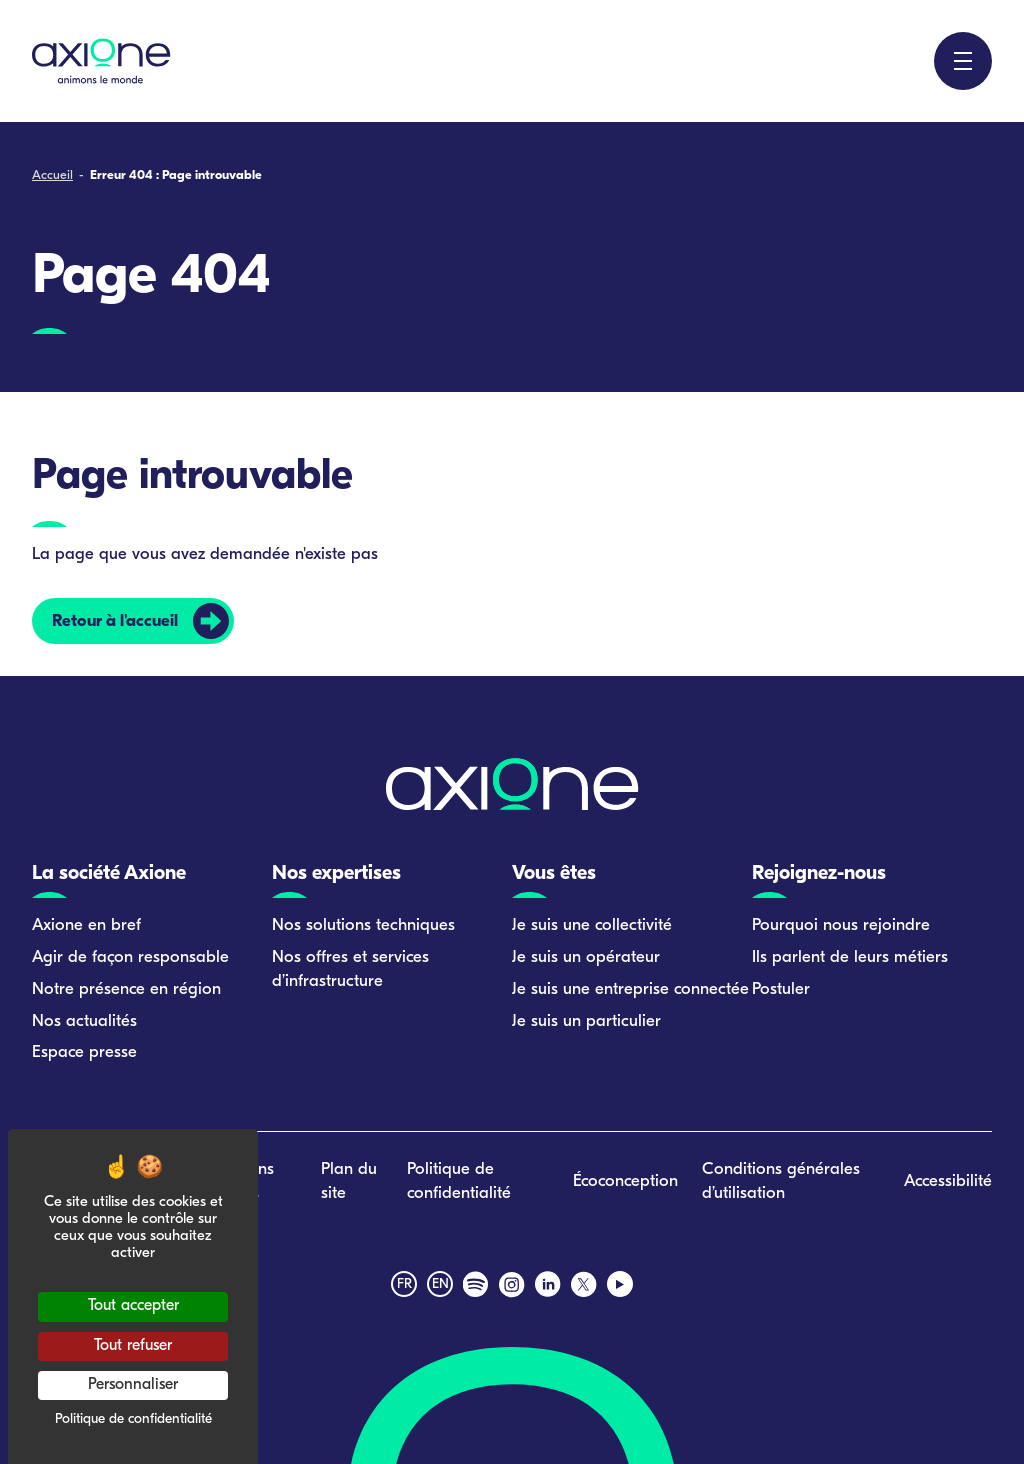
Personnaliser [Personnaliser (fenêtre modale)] (133, 1385)
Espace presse (84, 1052)
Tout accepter (133, 1306)
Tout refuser (133, 1346)
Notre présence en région (126, 989)
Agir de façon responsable (130, 957)
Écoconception (625, 1181)
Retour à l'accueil (115, 621)
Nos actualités (84, 1021)
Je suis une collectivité (592, 925)
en (440, 1284)
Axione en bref (86, 925)
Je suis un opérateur (586, 957)
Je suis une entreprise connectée (630, 989)
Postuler (781, 989)
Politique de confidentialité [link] (133, 1419)
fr (404, 1284)
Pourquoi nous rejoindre (841, 925)
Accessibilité (948, 1181)
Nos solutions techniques (363, 925)
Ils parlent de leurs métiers (850, 957)
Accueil (52, 175)
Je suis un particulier (586, 1021)
